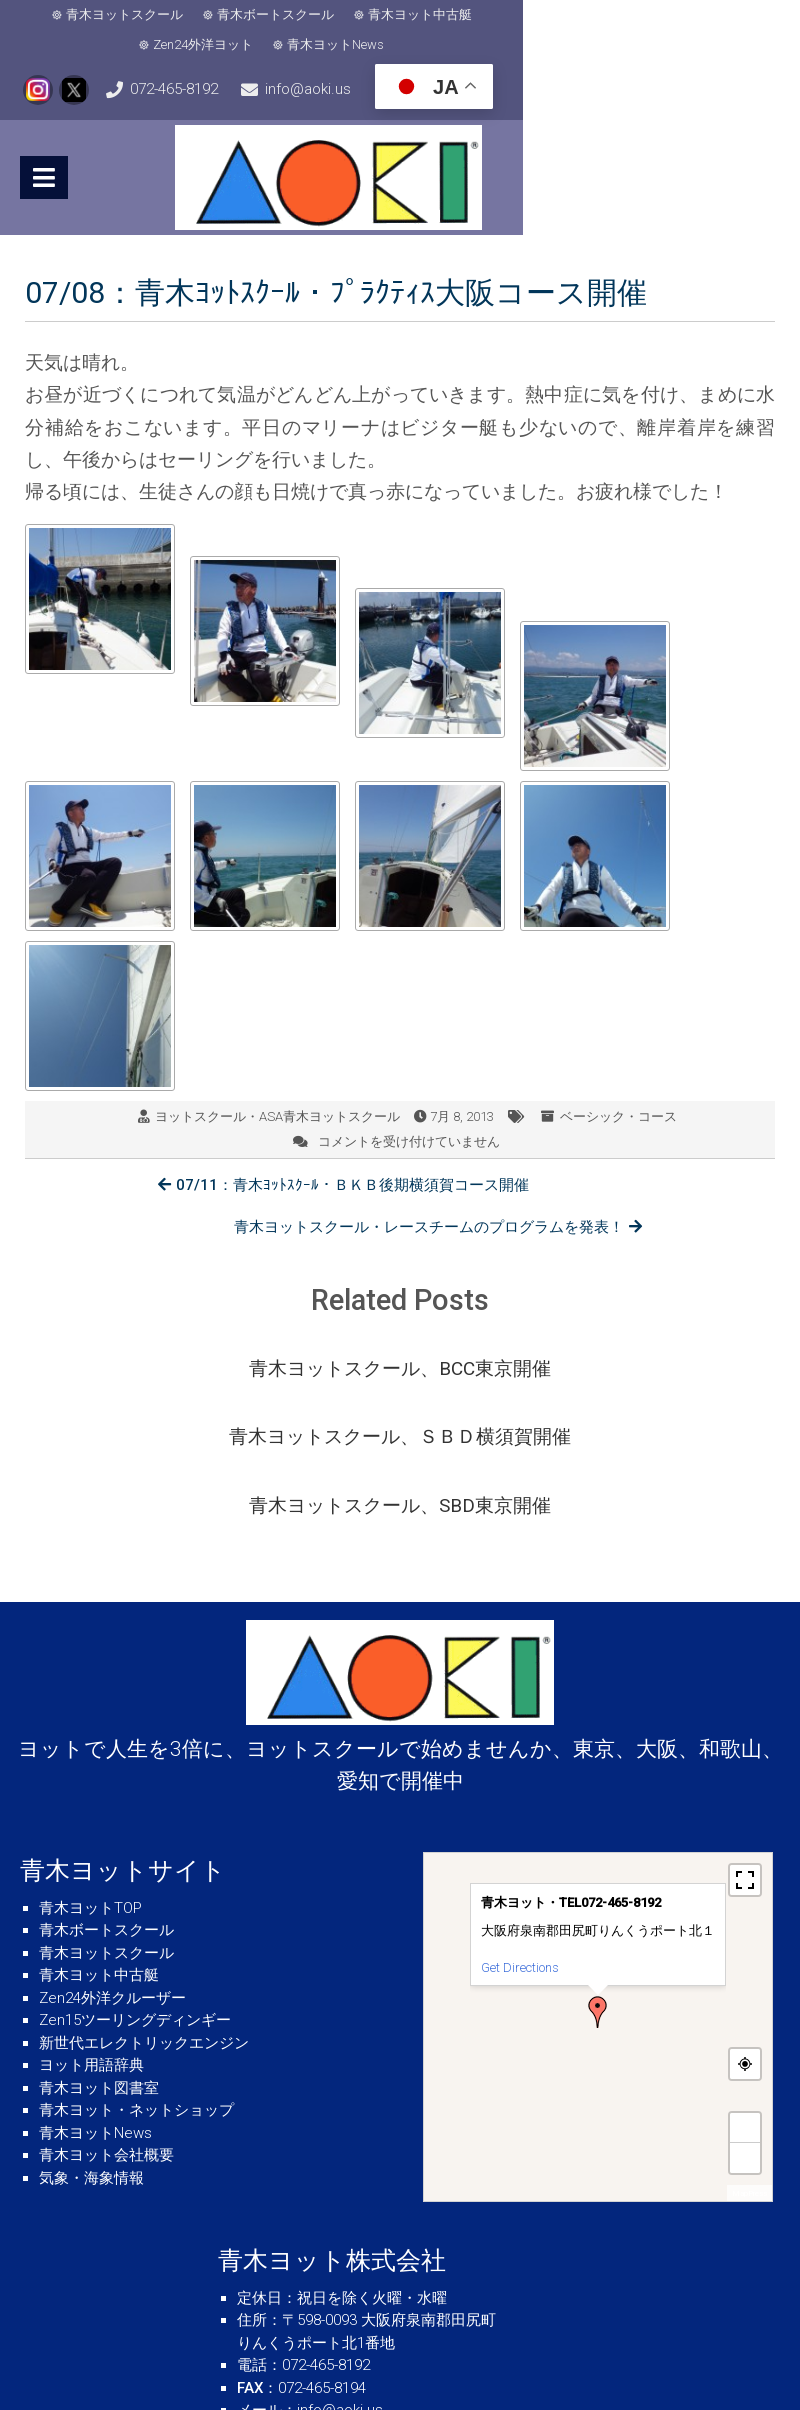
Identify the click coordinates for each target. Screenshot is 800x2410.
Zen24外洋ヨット (534, 14)
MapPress (749, 2070)
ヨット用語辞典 (91, 1942)
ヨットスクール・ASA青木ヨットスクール (277, 1083)
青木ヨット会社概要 (106, 2032)
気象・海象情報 (91, 2055)
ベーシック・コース (618, 1083)
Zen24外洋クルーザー (112, 1875)
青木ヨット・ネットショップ (136, 1987)
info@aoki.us (492, 60)
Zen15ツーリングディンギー (135, 1897)
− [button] (745, 2034)
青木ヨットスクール (102, 14)
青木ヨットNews (666, 14)
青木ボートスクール (253, 14)
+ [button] (745, 2004)
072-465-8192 (266, 60)
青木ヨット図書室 (99, 1965)
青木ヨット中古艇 (398, 14)
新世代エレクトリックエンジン (144, 1920)
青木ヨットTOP (90, 1785)
